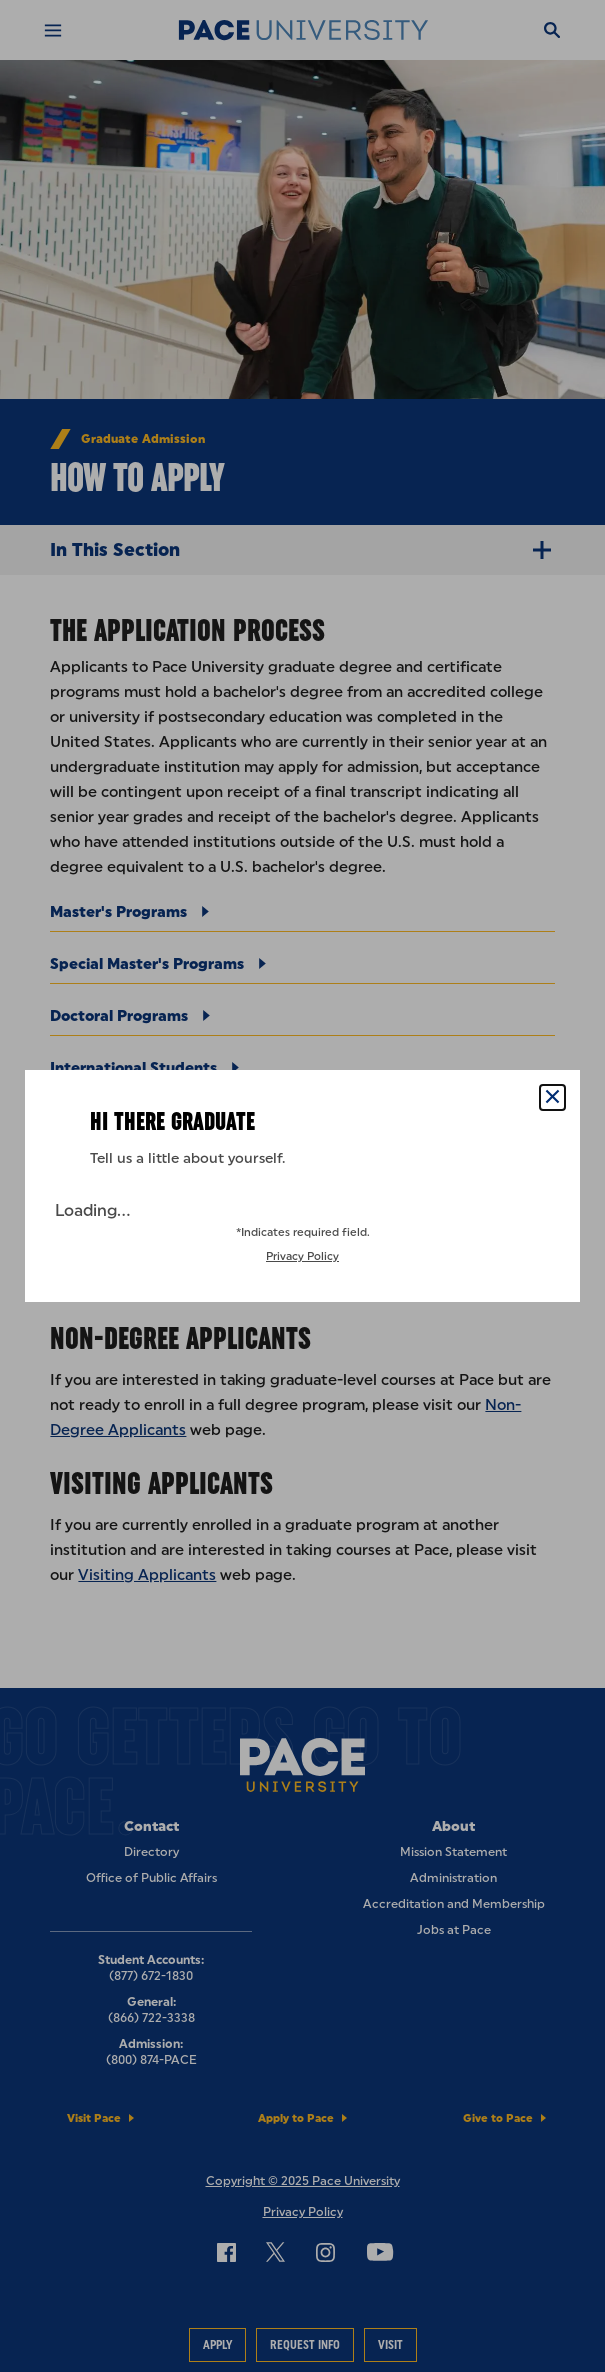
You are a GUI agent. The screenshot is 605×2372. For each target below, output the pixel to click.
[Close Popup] (552, 1097)
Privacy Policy (302, 1256)
